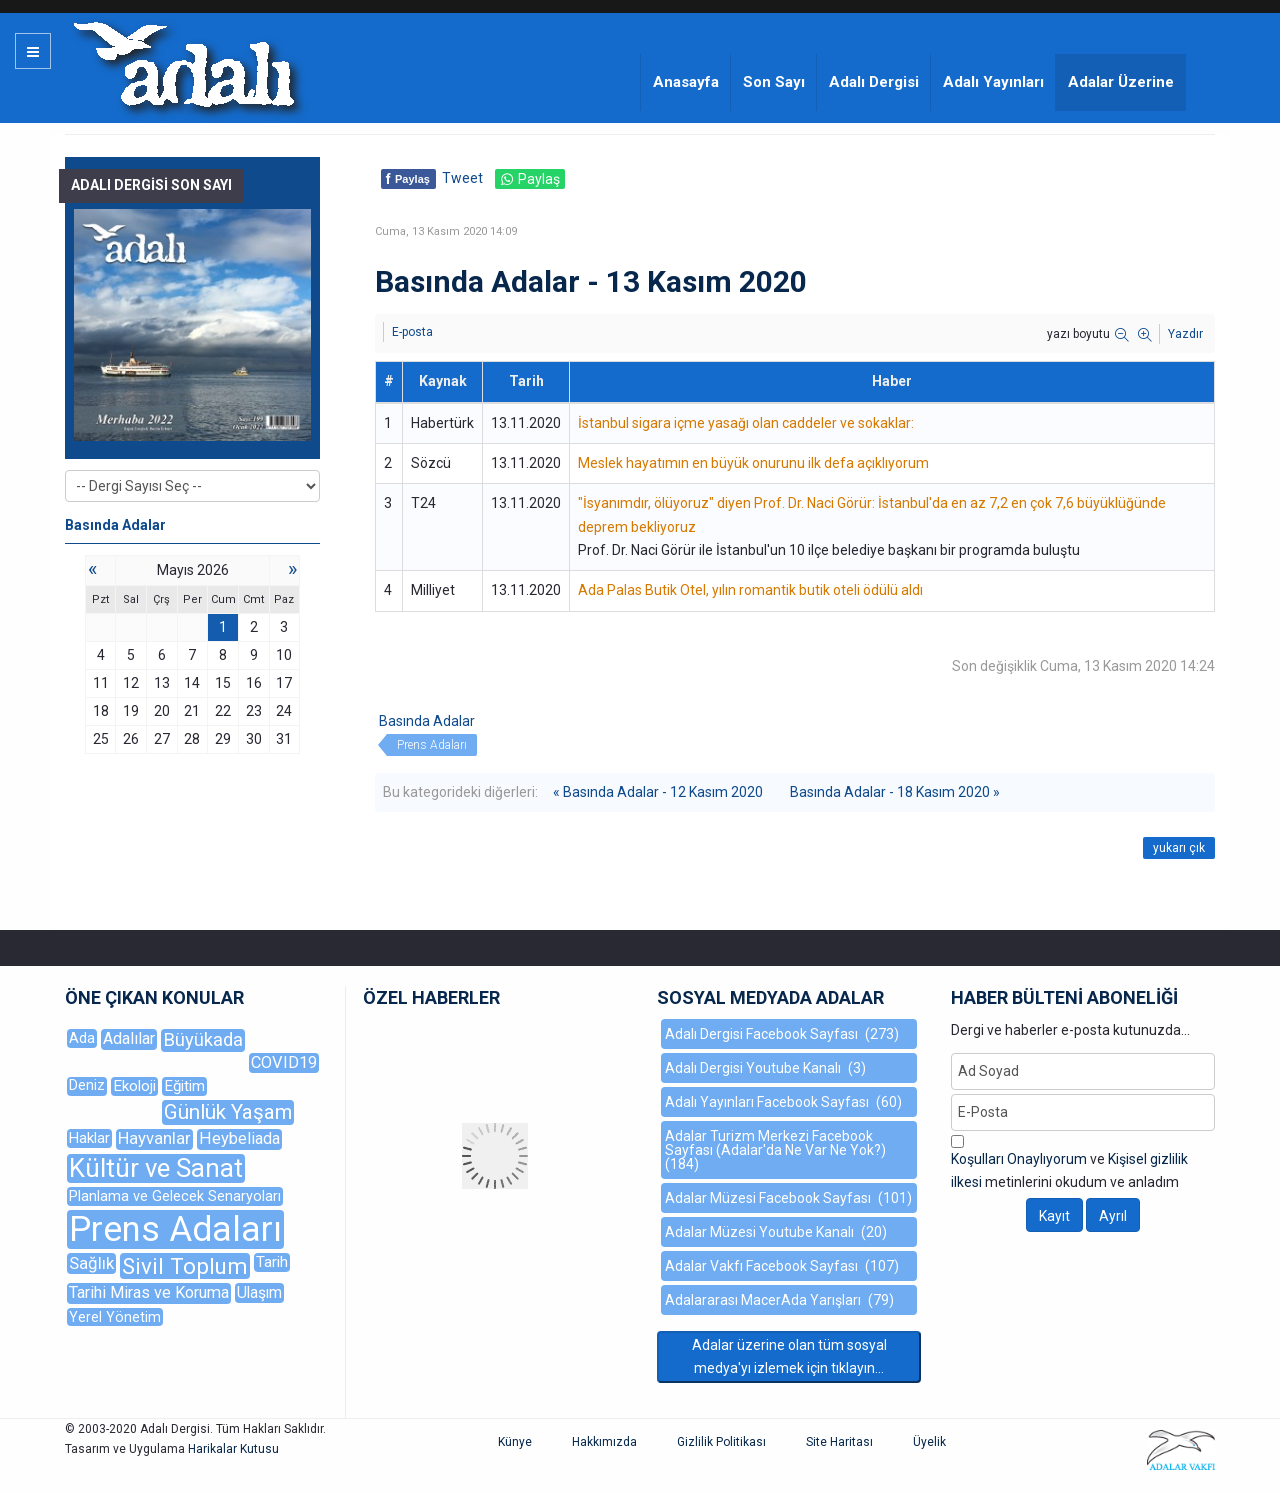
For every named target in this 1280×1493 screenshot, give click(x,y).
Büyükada (203, 1039)
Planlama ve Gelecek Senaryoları (175, 1196)
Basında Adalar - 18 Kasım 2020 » (895, 792)
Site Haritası (839, 1442)
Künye (515, 1442)
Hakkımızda (604, 1442)
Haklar (89, 1138)
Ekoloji (134, 1086)
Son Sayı (774, 82)
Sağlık (91, 1263)
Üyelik (929, 1442)
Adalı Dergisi (874, 82)
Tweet (462, 178)
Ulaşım (259, 1292)
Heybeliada (239, 1138)
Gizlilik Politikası (721, 1442)
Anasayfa (686, 82)
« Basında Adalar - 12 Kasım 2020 (658, 792)
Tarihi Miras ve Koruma (149, 1292)
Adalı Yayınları (993, 82)
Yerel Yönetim (115, 1317)
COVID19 (284, 1062)
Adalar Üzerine (1121, 82)
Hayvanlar (154, 1138)
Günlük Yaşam (228, 1112)
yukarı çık (1179, 848)
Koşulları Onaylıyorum (1019, 1159)
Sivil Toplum (185, 1266)
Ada (82, 1038)
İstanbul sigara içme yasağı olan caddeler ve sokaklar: (746, 423)
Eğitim (184, 1086)
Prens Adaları (432, 745)
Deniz (87, 1085)
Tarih (272, 1262)
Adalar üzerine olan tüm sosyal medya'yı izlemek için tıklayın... (789, 1356)
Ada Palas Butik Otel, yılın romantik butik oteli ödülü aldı (750, 590)
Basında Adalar (427, 721)
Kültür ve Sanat (156, 1168)
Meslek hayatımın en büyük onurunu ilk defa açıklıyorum (753, 463)
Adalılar (129, 1038)
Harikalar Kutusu (233, 1449)
